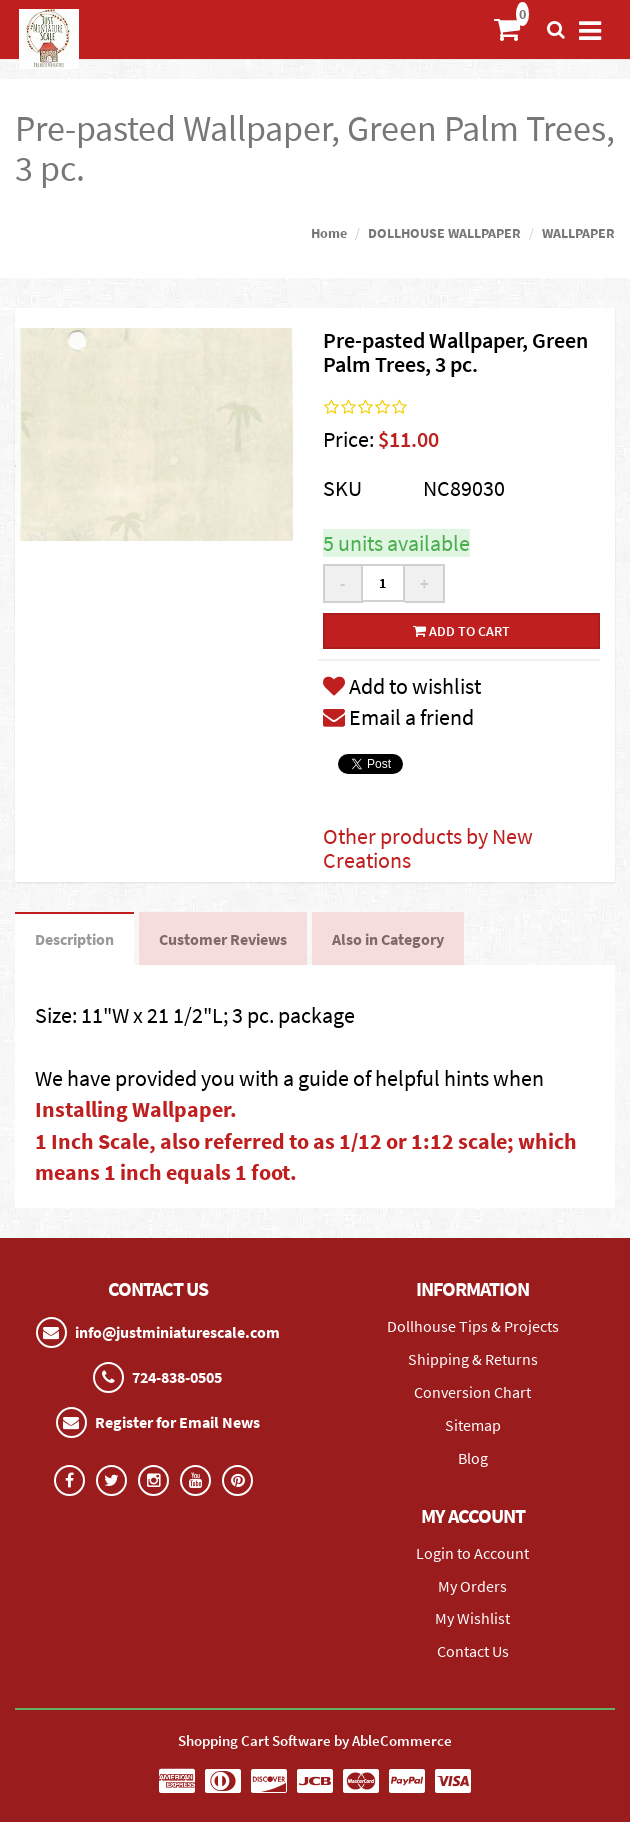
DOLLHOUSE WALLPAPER (444, 233)
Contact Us (473, 1651)
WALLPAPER (578, 233)
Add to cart (461, 631)
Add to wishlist (402, 686)
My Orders (472, 1586)
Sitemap (473, 1425)
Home (329, 233)
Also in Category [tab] (388, 939)
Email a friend (398, 717)
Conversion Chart (472, 1392)
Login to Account (472, 1553)
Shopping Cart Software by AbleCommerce (315, 1740)
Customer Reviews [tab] (223, 939)
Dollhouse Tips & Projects (473, 1326)
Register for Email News (177, 1422)
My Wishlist (472, 1618)
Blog (473, 1458)
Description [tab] (74, 939)
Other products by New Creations (428, 848)
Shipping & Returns (473, 1359)
